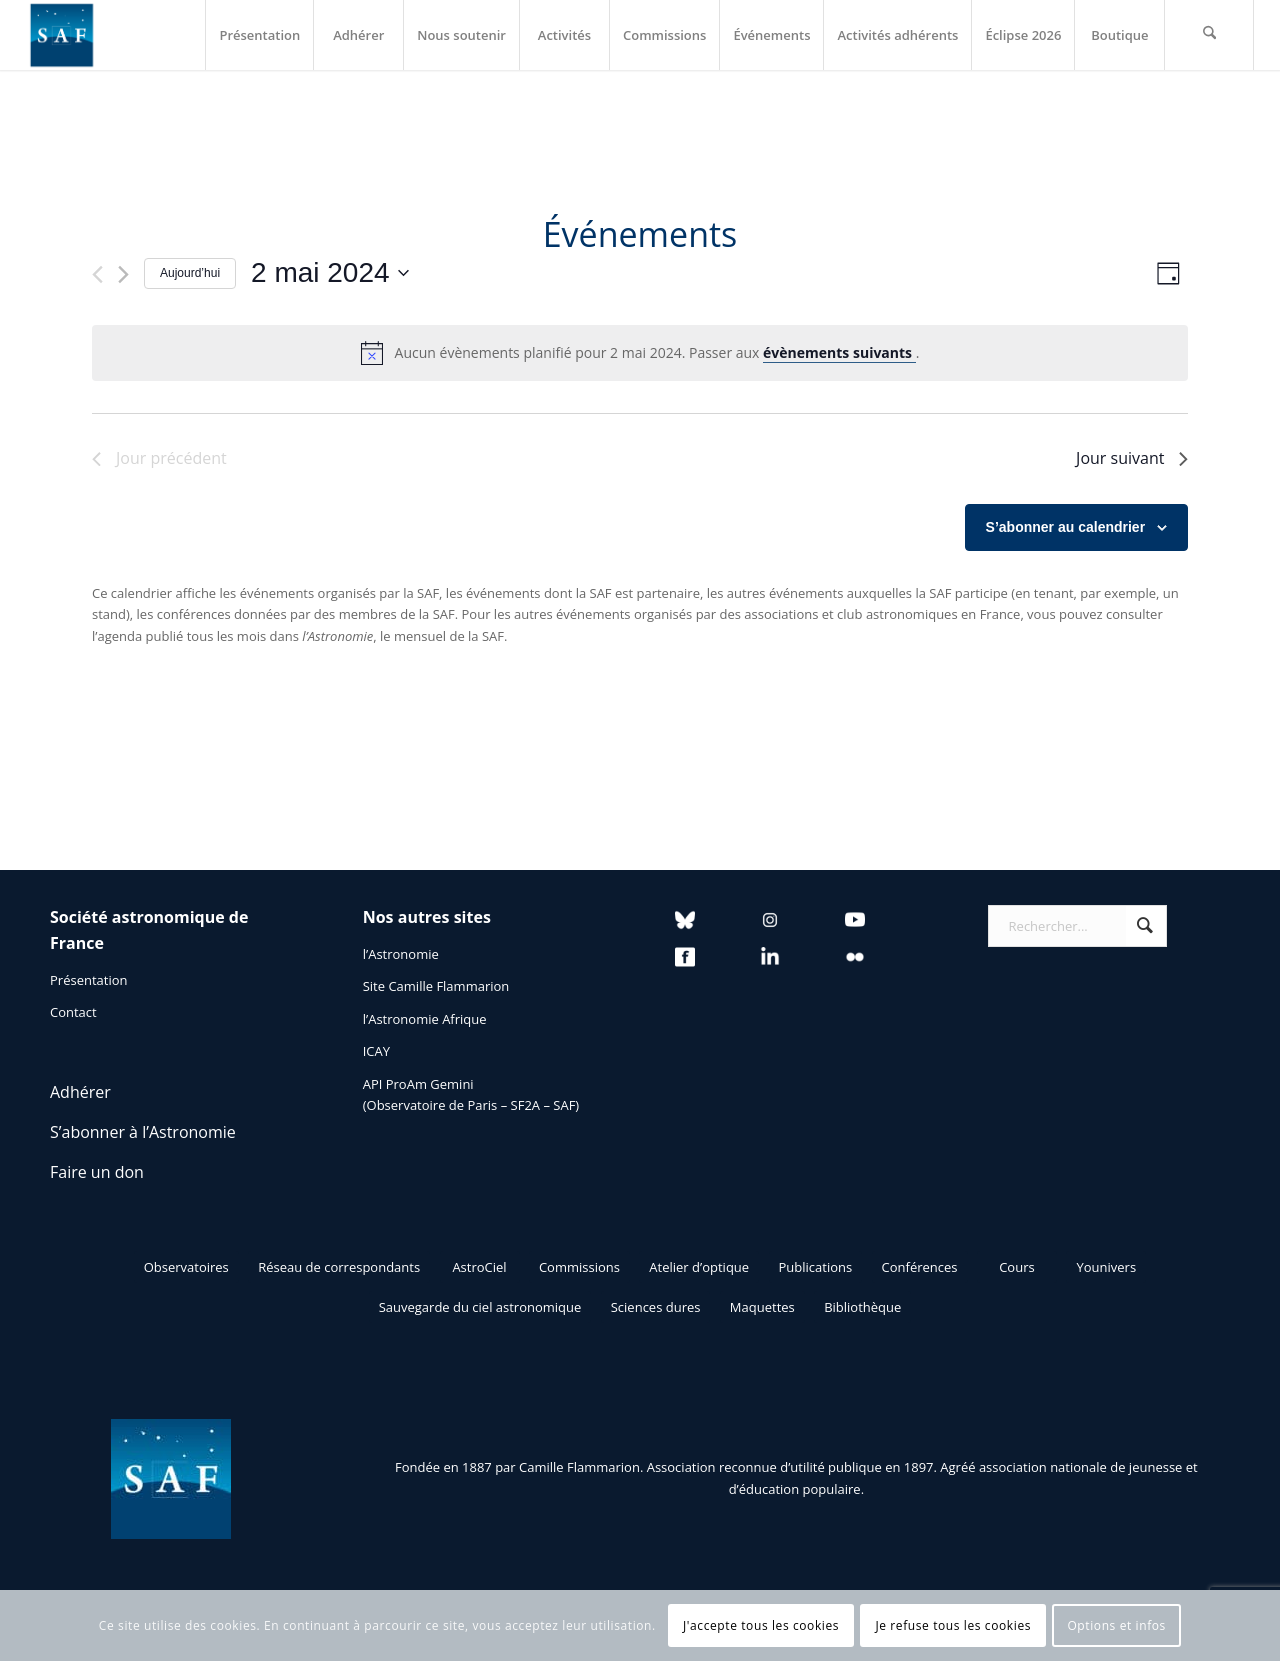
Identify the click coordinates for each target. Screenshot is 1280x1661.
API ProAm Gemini (418, 1084)
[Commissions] (579, 1267)
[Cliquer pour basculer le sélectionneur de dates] (330, 273)
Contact (73, 1012)
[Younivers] (1106, 1267)
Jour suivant (1132, 458)
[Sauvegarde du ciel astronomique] (480, 1307)
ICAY (376, 1051)
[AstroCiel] (480, 1267)
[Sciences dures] (656, 1307)
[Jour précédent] (97, 274)
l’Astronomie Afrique (425, 1019)
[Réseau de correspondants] (339, 1267)
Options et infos (1116, 1625)
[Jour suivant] (123, 274)
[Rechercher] (1209, 35)
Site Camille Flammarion (436, 986)
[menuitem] (259, 35)
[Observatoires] (186, 1267)
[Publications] (816, 1267)
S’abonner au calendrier (1066, 527)
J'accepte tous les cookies (761, 1625)
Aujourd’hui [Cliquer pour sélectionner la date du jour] (190, 273)
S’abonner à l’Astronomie (143, 1132)
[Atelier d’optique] (699, 1267)
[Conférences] (920, 1267)
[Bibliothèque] (862, 1307)
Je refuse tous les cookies (953, 1625)
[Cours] (1017, 1267)
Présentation (88, 980)
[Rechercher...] (1077, 926)
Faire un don (97, 1172)
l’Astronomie (401, 954)
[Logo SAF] (62, 35)
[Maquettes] (762, 1307)
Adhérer (80, 1092)
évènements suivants (839, 352)
